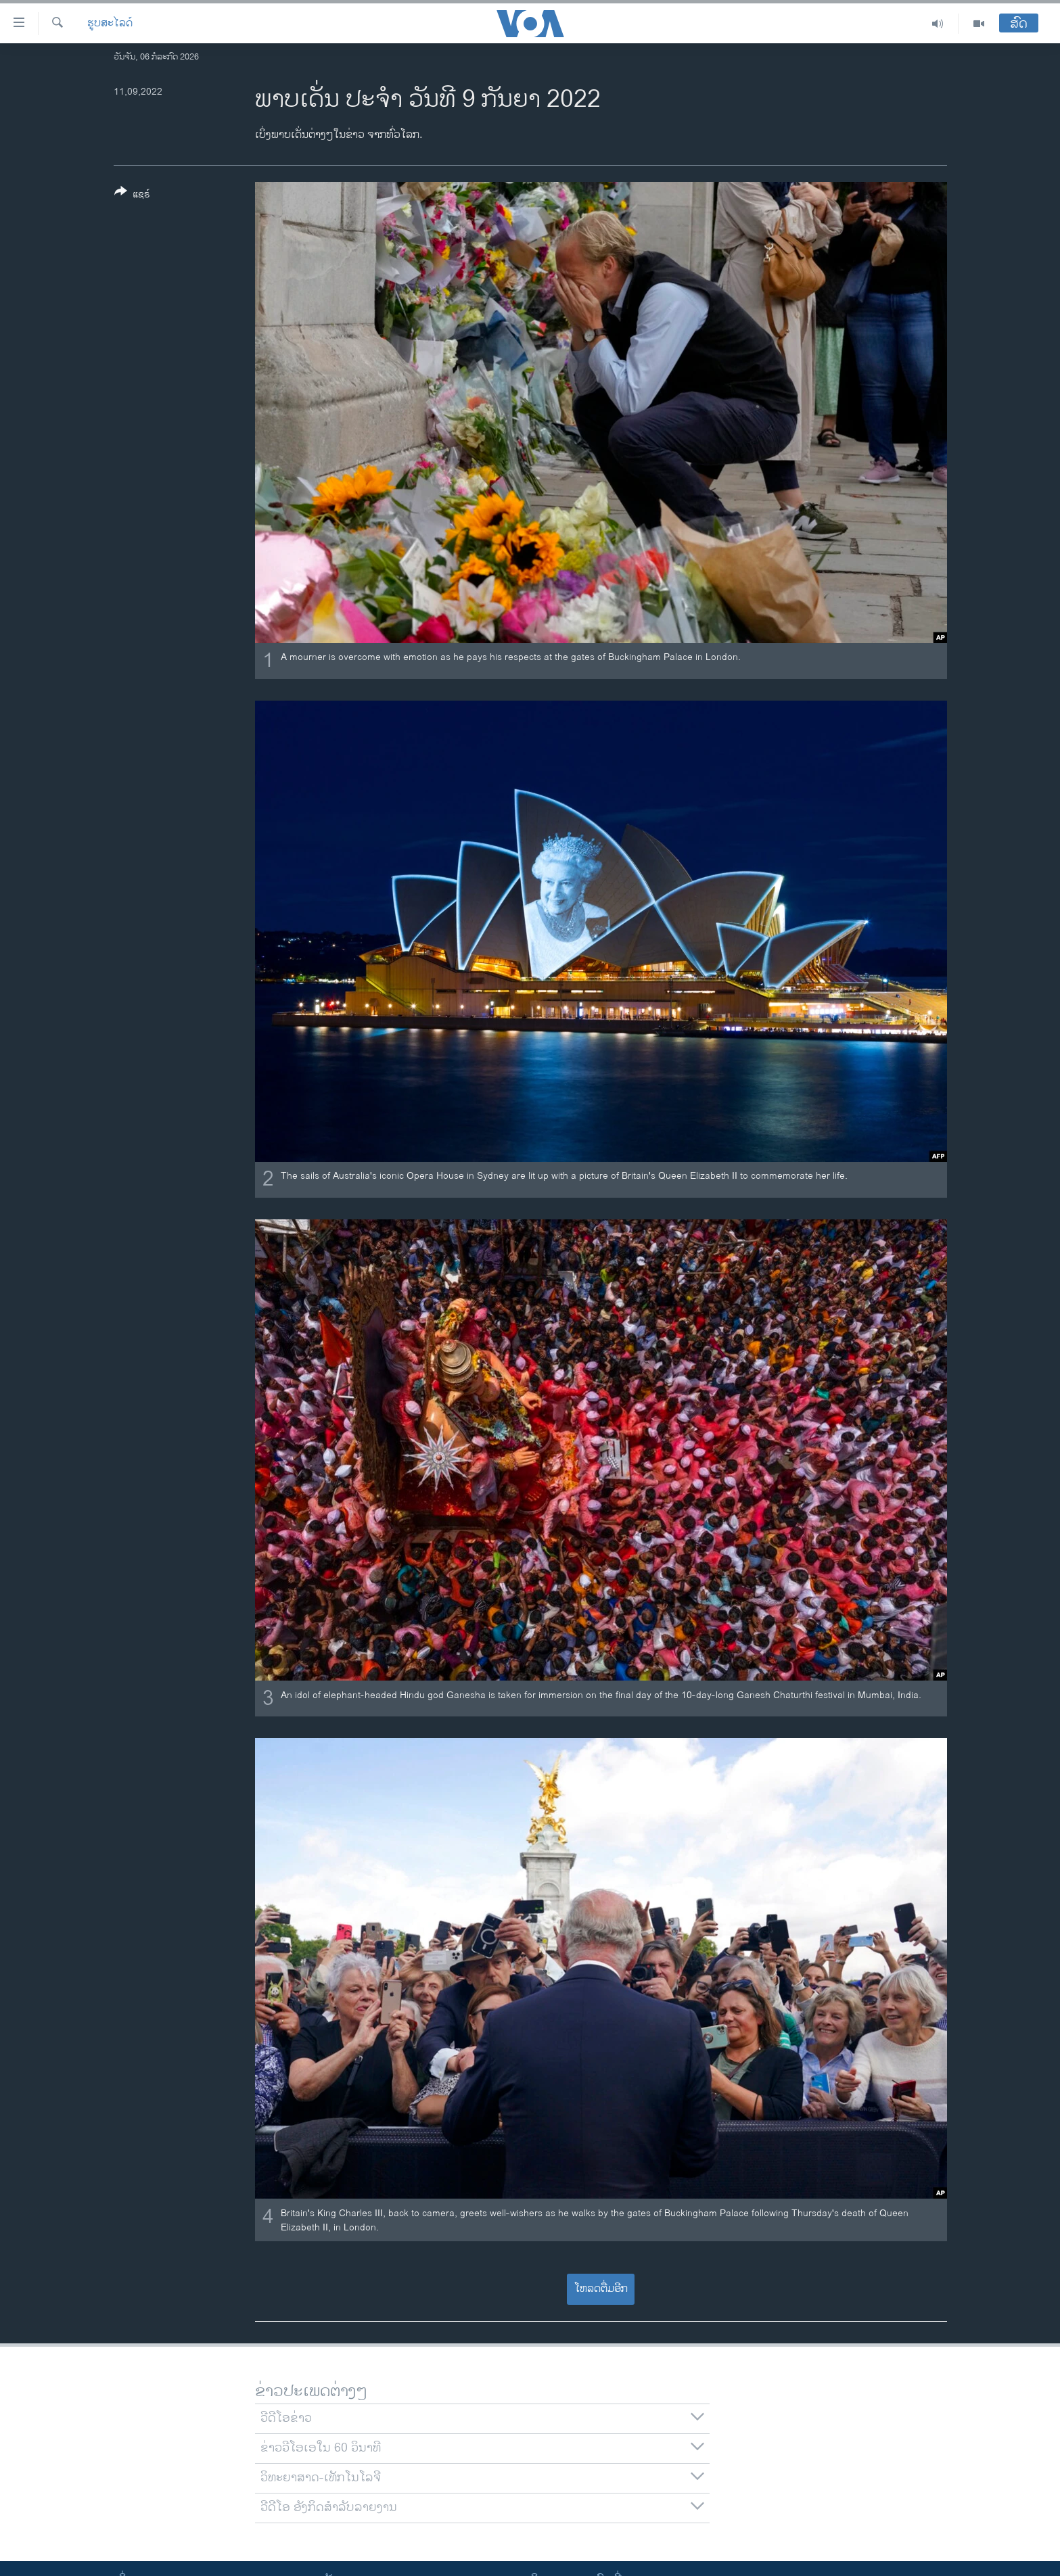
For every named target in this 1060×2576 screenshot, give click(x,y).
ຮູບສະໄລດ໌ (110, 24)
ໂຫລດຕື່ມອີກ (601, 2289)
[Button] (132, 195)
